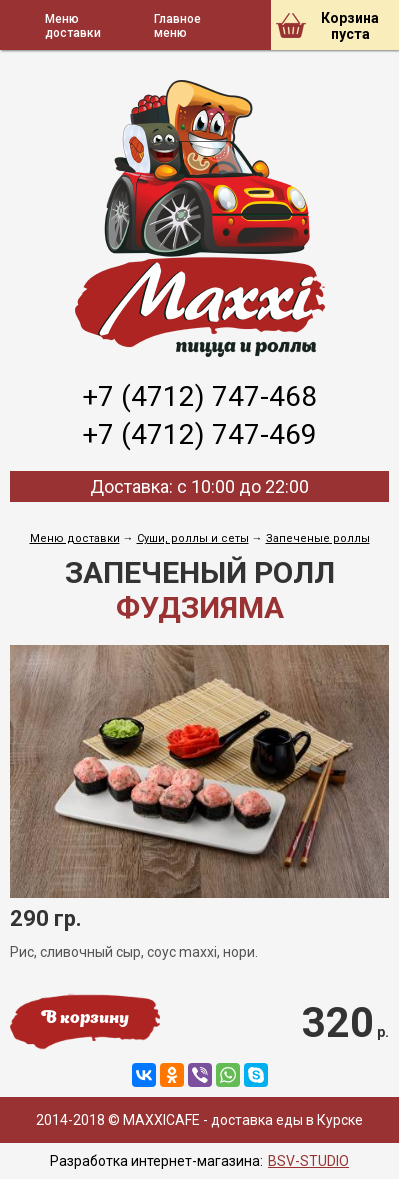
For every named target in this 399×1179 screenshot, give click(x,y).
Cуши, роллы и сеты (193, 538)
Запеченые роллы (318, 538)
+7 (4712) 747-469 (199, 434)
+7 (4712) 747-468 (199, 396)
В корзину (85, 1019)
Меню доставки (75, 538)
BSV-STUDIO (308, 1161)
